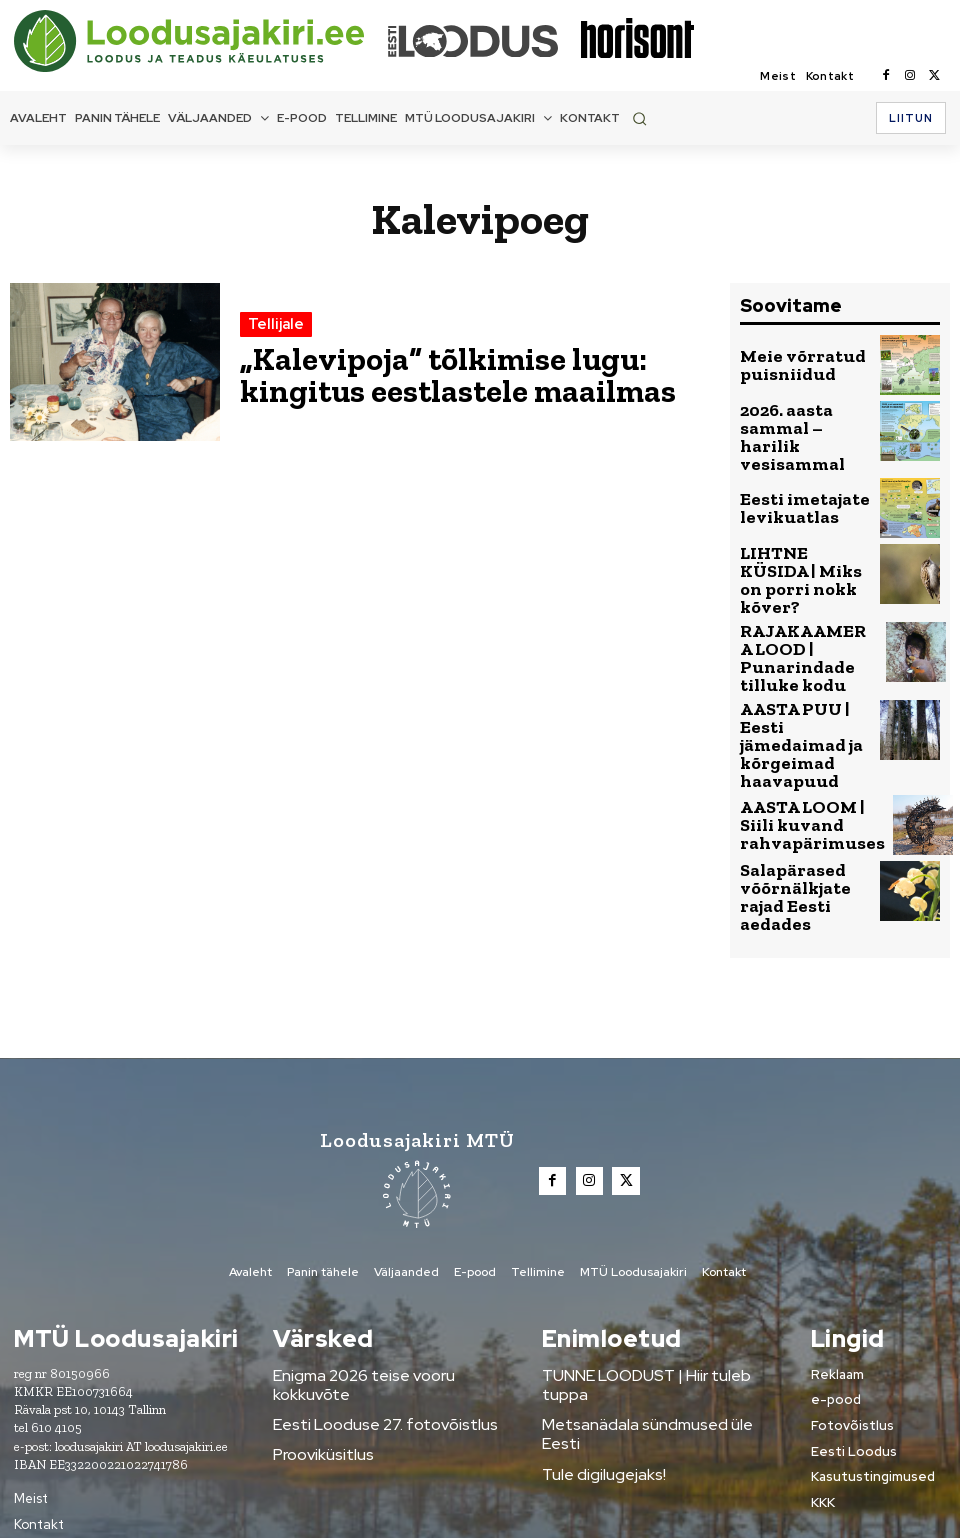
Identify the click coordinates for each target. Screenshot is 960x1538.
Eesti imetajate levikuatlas (791, 495)
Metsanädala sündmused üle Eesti (648, 1320)
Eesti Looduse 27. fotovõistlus (367, 1320)
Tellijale (272, 332)
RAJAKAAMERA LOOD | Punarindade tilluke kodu (792, 626)
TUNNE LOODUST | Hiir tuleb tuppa (650, 1291)
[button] (639, 118)
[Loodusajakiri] (199, 41)
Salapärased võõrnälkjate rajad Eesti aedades (802, 822)
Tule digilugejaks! (595, 1350)
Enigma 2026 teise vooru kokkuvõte (384, 1291)
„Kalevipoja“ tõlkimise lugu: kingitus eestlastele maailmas (449, 373)
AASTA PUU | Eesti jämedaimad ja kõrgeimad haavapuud (799, 692)
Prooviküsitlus (316, 1350)
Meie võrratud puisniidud (788, 365)
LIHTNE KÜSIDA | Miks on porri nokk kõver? (803, 560)
